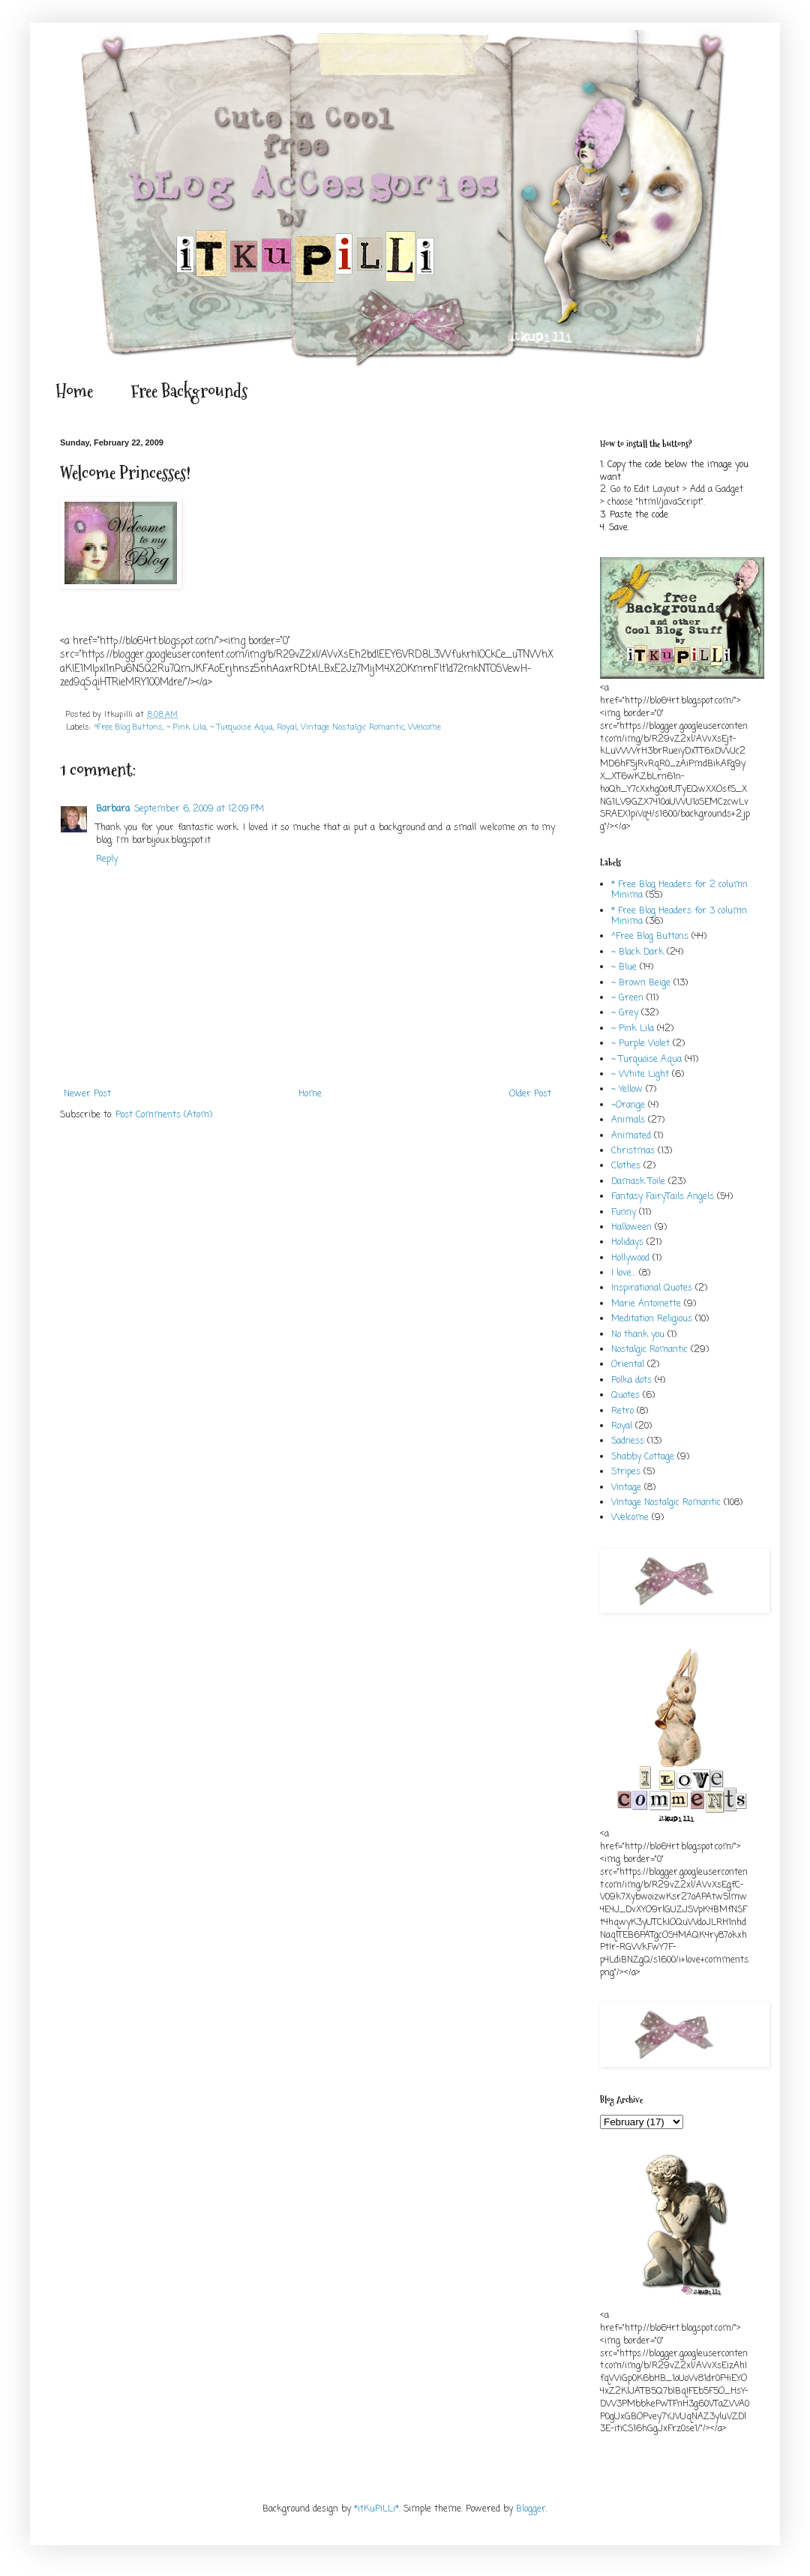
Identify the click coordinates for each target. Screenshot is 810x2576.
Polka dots (631, 1380)
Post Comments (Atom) (164, 1115)
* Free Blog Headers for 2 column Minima (679, 890)
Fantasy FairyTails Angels (662, 1197)
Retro (622, 1411)
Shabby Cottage (642, 1457)
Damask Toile (638, 1182)
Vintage (626, 1488)
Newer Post (87, 1094)
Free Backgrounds (189, 391)
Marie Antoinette (646, 1304)
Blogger (531, 2509)
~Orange (628, 1105)
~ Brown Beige (640, 983)
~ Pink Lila (186, 727)
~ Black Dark (637, 952)
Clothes (625, 1166)
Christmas (633, 1151)
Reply (107, 859)
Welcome (424, 727)
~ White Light (640, 1074)
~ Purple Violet (640, 1044)
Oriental (627, 1365)
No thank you (637, 1335)
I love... (623, 1273)
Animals (628, 1120)
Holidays (627, 1242)
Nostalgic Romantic (649, 1350)
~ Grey (624, 1013)
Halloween (631, 1227)
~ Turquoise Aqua (241, 727)
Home (74, 391)
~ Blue (624, 967)
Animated (631, 1136)
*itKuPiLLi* (376, 2509)
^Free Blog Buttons (128, 727)
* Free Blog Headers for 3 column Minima (679, 916)
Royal (287, 727)
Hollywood (630, 1258)
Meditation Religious (651, 1319)
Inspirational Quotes (651, 1288)
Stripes (625, 1472)
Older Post (530, 1094)
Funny (623, 1212)
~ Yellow (627, 1089)
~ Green (627, 998)
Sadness (627, 1441)
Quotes (625, 1395)
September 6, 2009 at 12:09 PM (199, 809)
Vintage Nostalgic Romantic (352, 727)
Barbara (113, 809)
